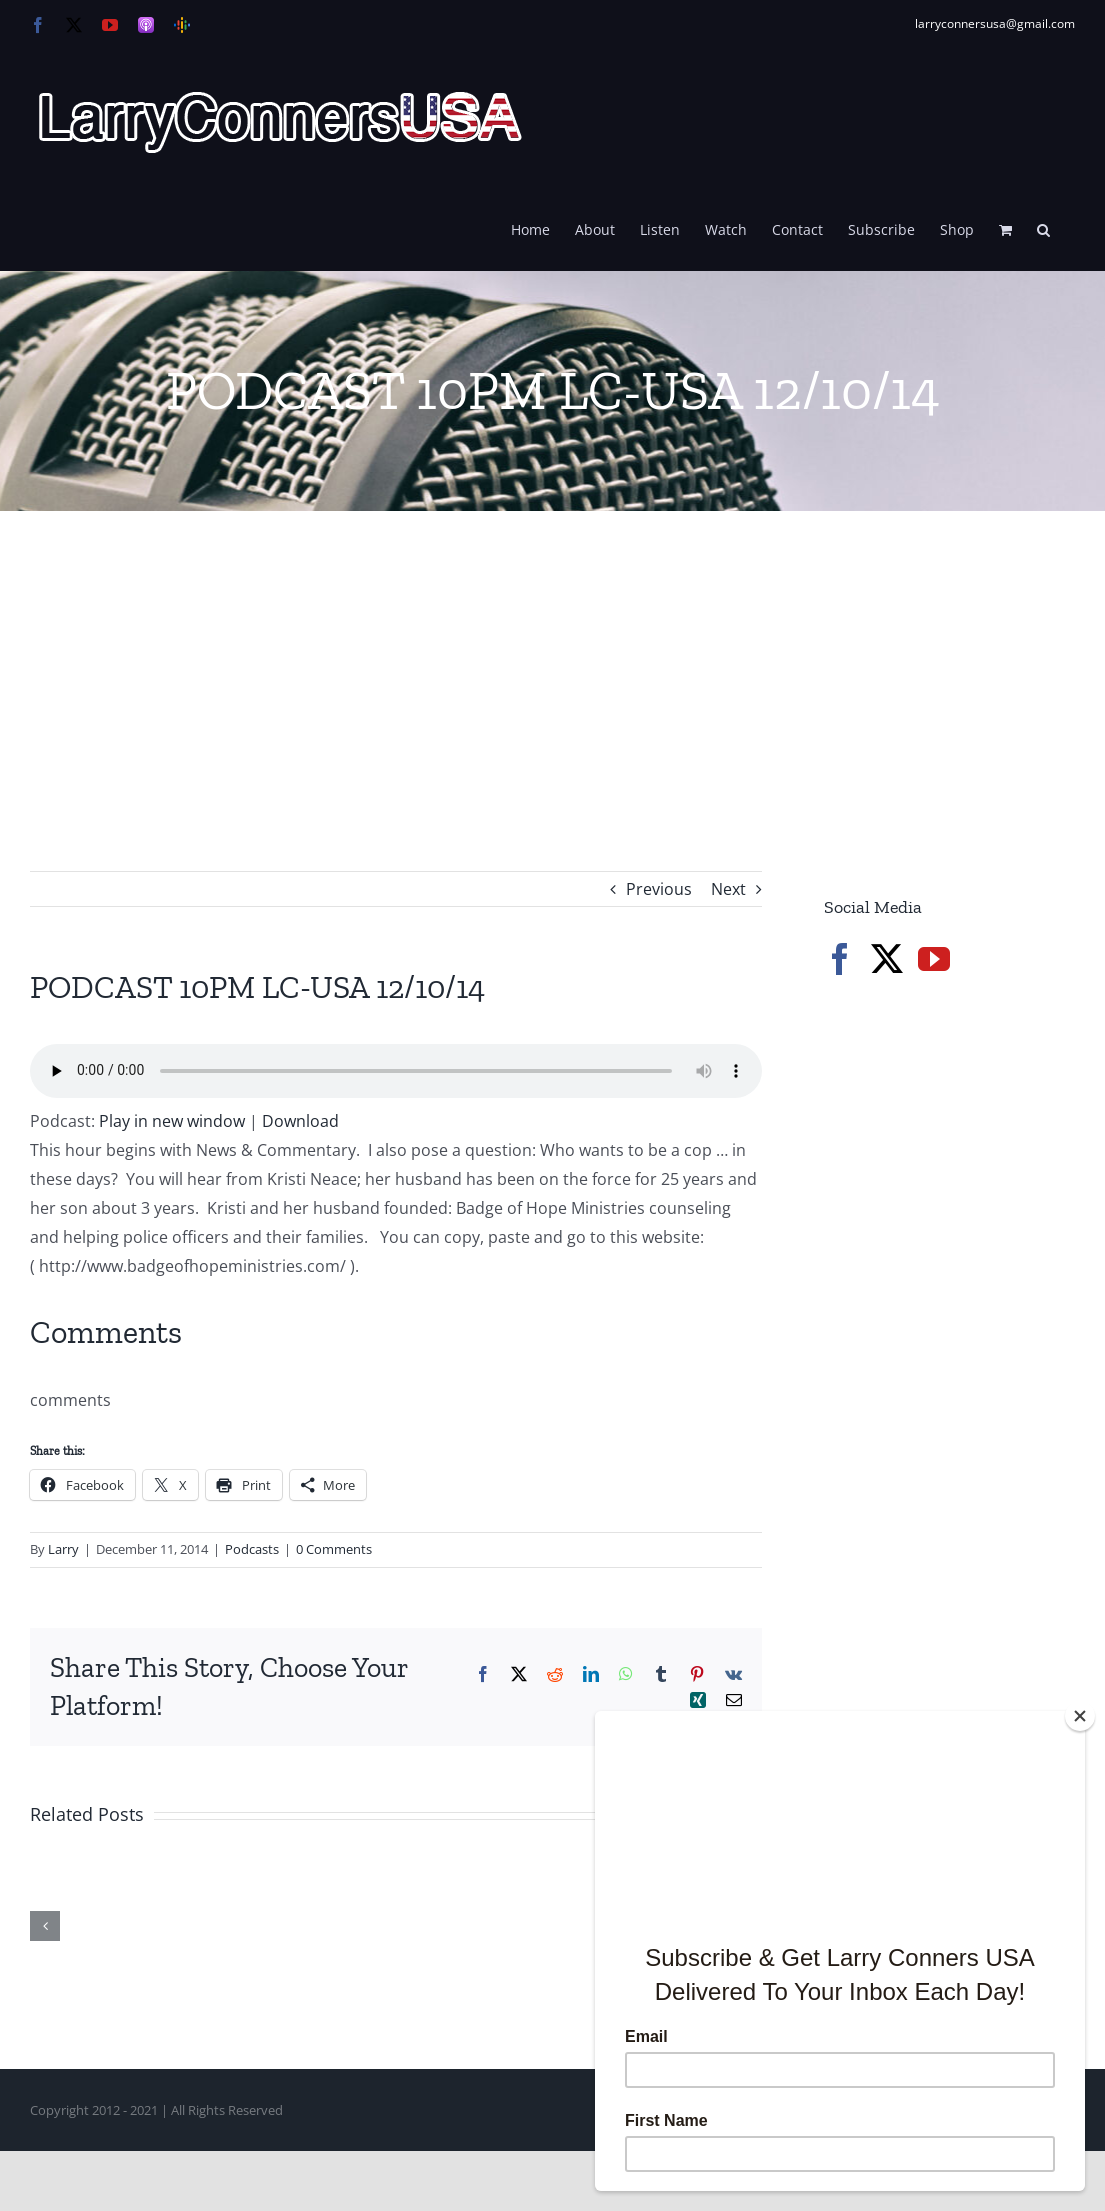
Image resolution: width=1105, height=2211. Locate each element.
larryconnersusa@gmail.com (995, 23)
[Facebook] (840, 959)
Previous (659, 889)
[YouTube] (934, 959)
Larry (63, 1549)
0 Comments (334, 1549)
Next (728, 889)
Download (300, 1121)
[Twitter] (887, 959)
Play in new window (172, 1121)
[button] (1043, 228)
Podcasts (252, 1549)
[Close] (1080, 1716)
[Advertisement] (552, 661)
